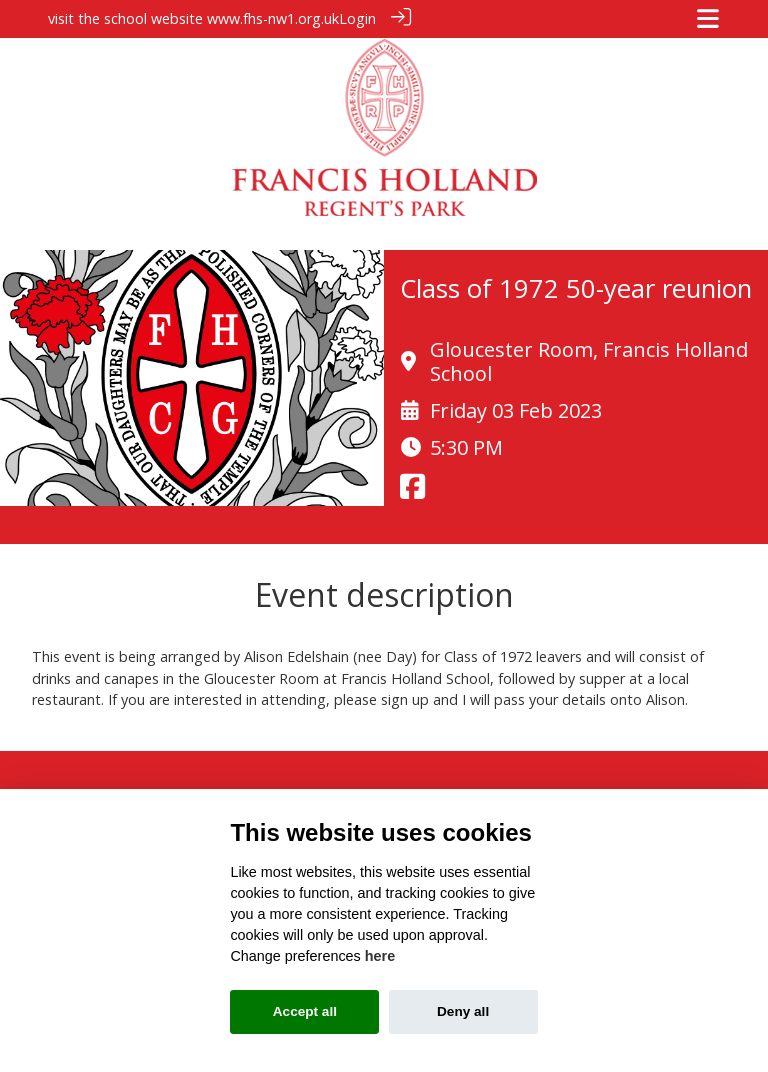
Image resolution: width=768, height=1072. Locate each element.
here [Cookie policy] (380, 956)
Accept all (305, 1011)
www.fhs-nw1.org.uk (273, 18)
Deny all (463, 1011)
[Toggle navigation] (708, 18)
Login (357, 18)
